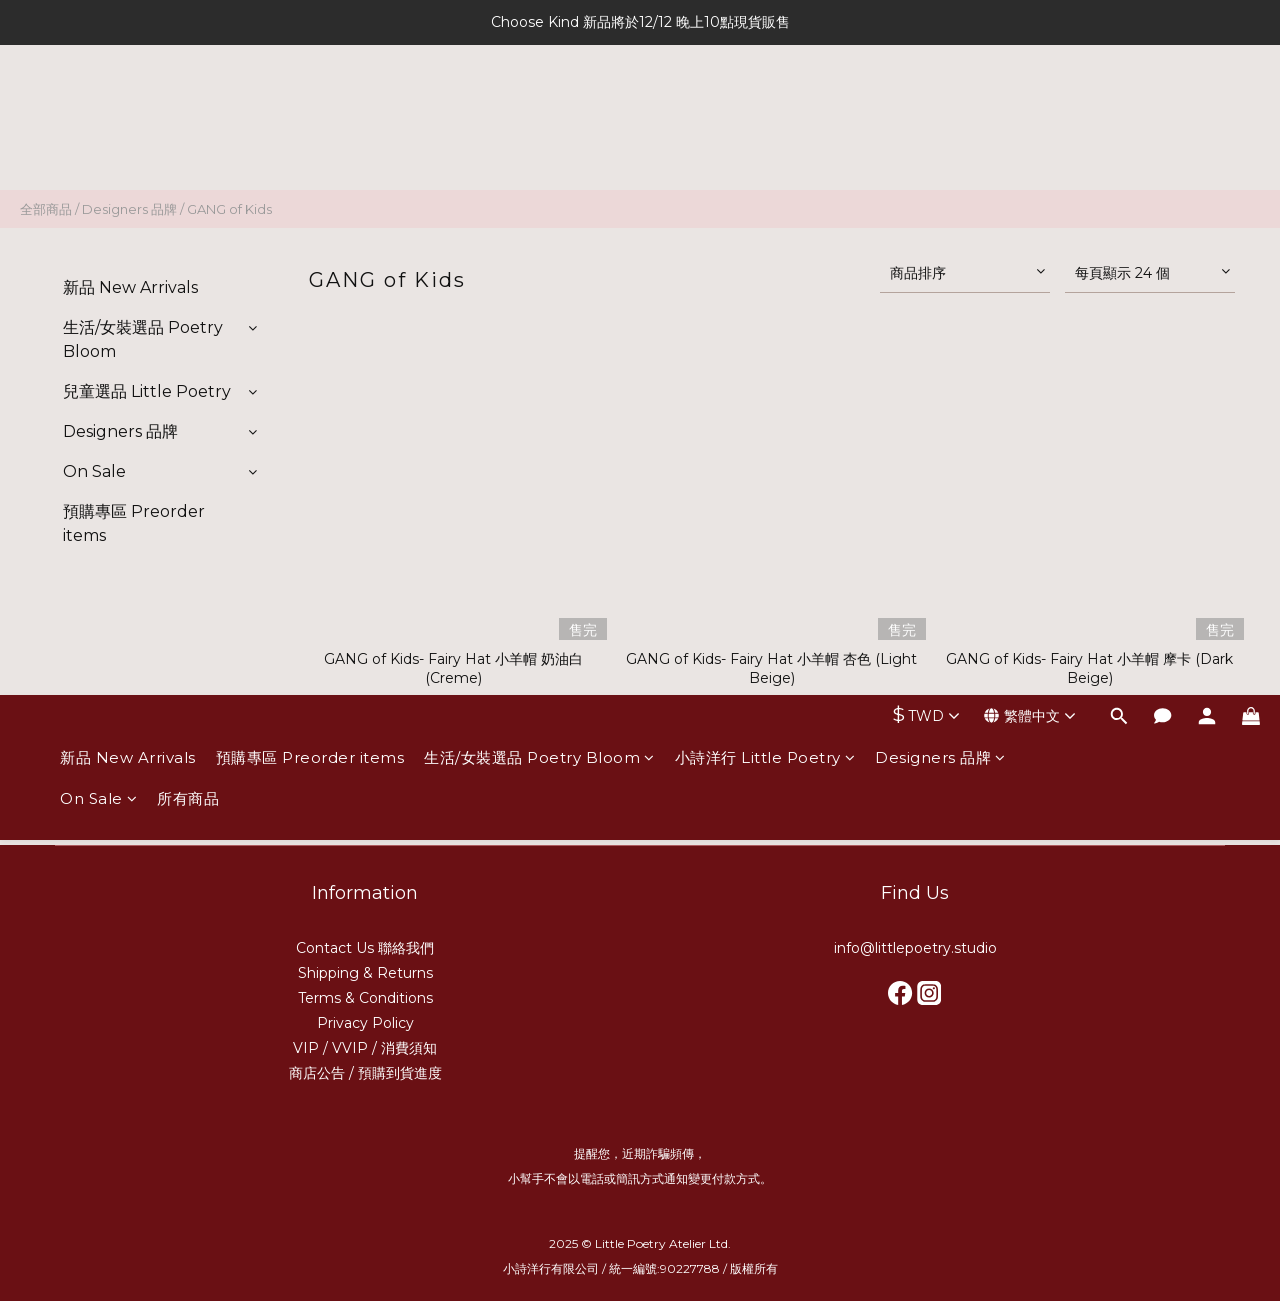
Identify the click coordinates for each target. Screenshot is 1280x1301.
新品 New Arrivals (128, 107)
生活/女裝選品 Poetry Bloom (539, 107)
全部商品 (46, 209)
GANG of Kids (229, 209)
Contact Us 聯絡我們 (365, 948)
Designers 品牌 (940, 107)
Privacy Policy (365, 1023)
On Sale (98, 148)
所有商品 (188, 148)
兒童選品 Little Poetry (147, 391)
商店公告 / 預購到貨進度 (365, 1073)
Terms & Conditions (365, 998)
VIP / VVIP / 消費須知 (365, 1048)
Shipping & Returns (365, 973)
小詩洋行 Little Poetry (765, 107)
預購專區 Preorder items (310, 107)
